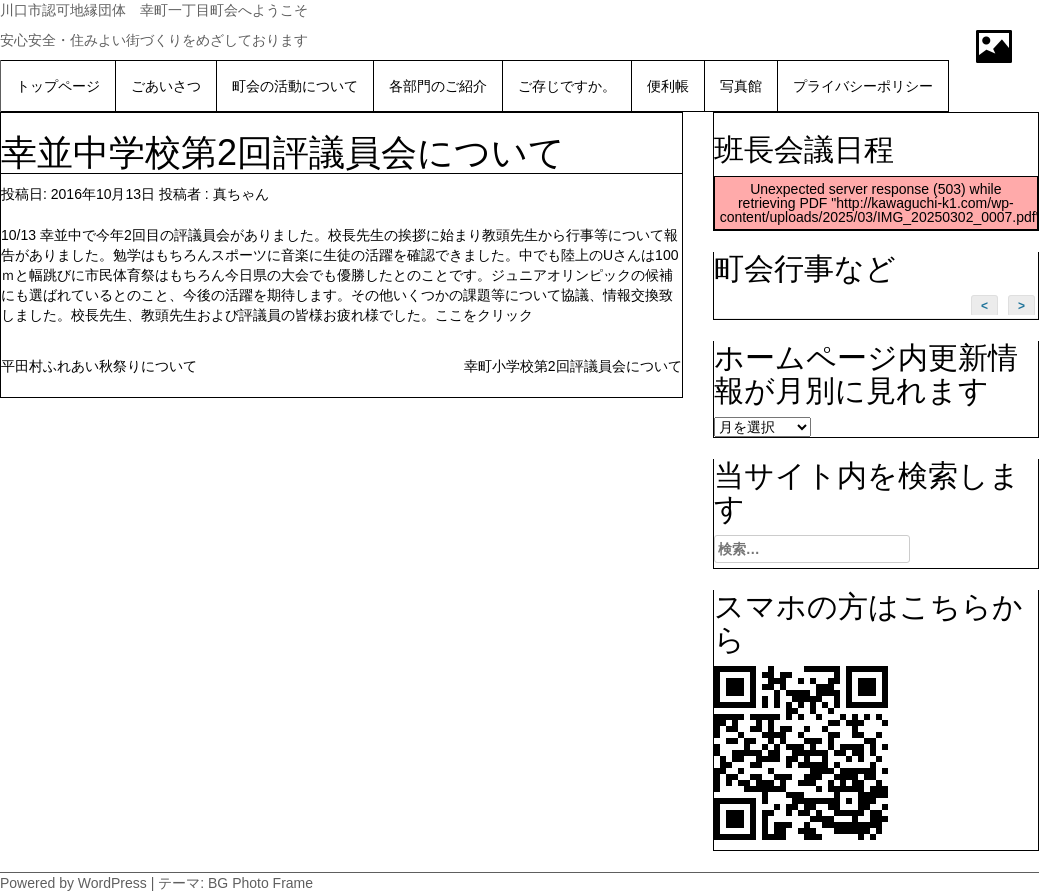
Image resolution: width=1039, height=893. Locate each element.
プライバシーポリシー (863, 86)
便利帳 (668, 86)
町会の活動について (295, 86)
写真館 (741, 86)
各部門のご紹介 (438, 86)
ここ (449, 315)
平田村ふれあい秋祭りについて (99, 366)
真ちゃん (241, 194)
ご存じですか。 (567, 86)
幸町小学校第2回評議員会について (573, 366)
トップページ (58, 86)
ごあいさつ (166, 86)
